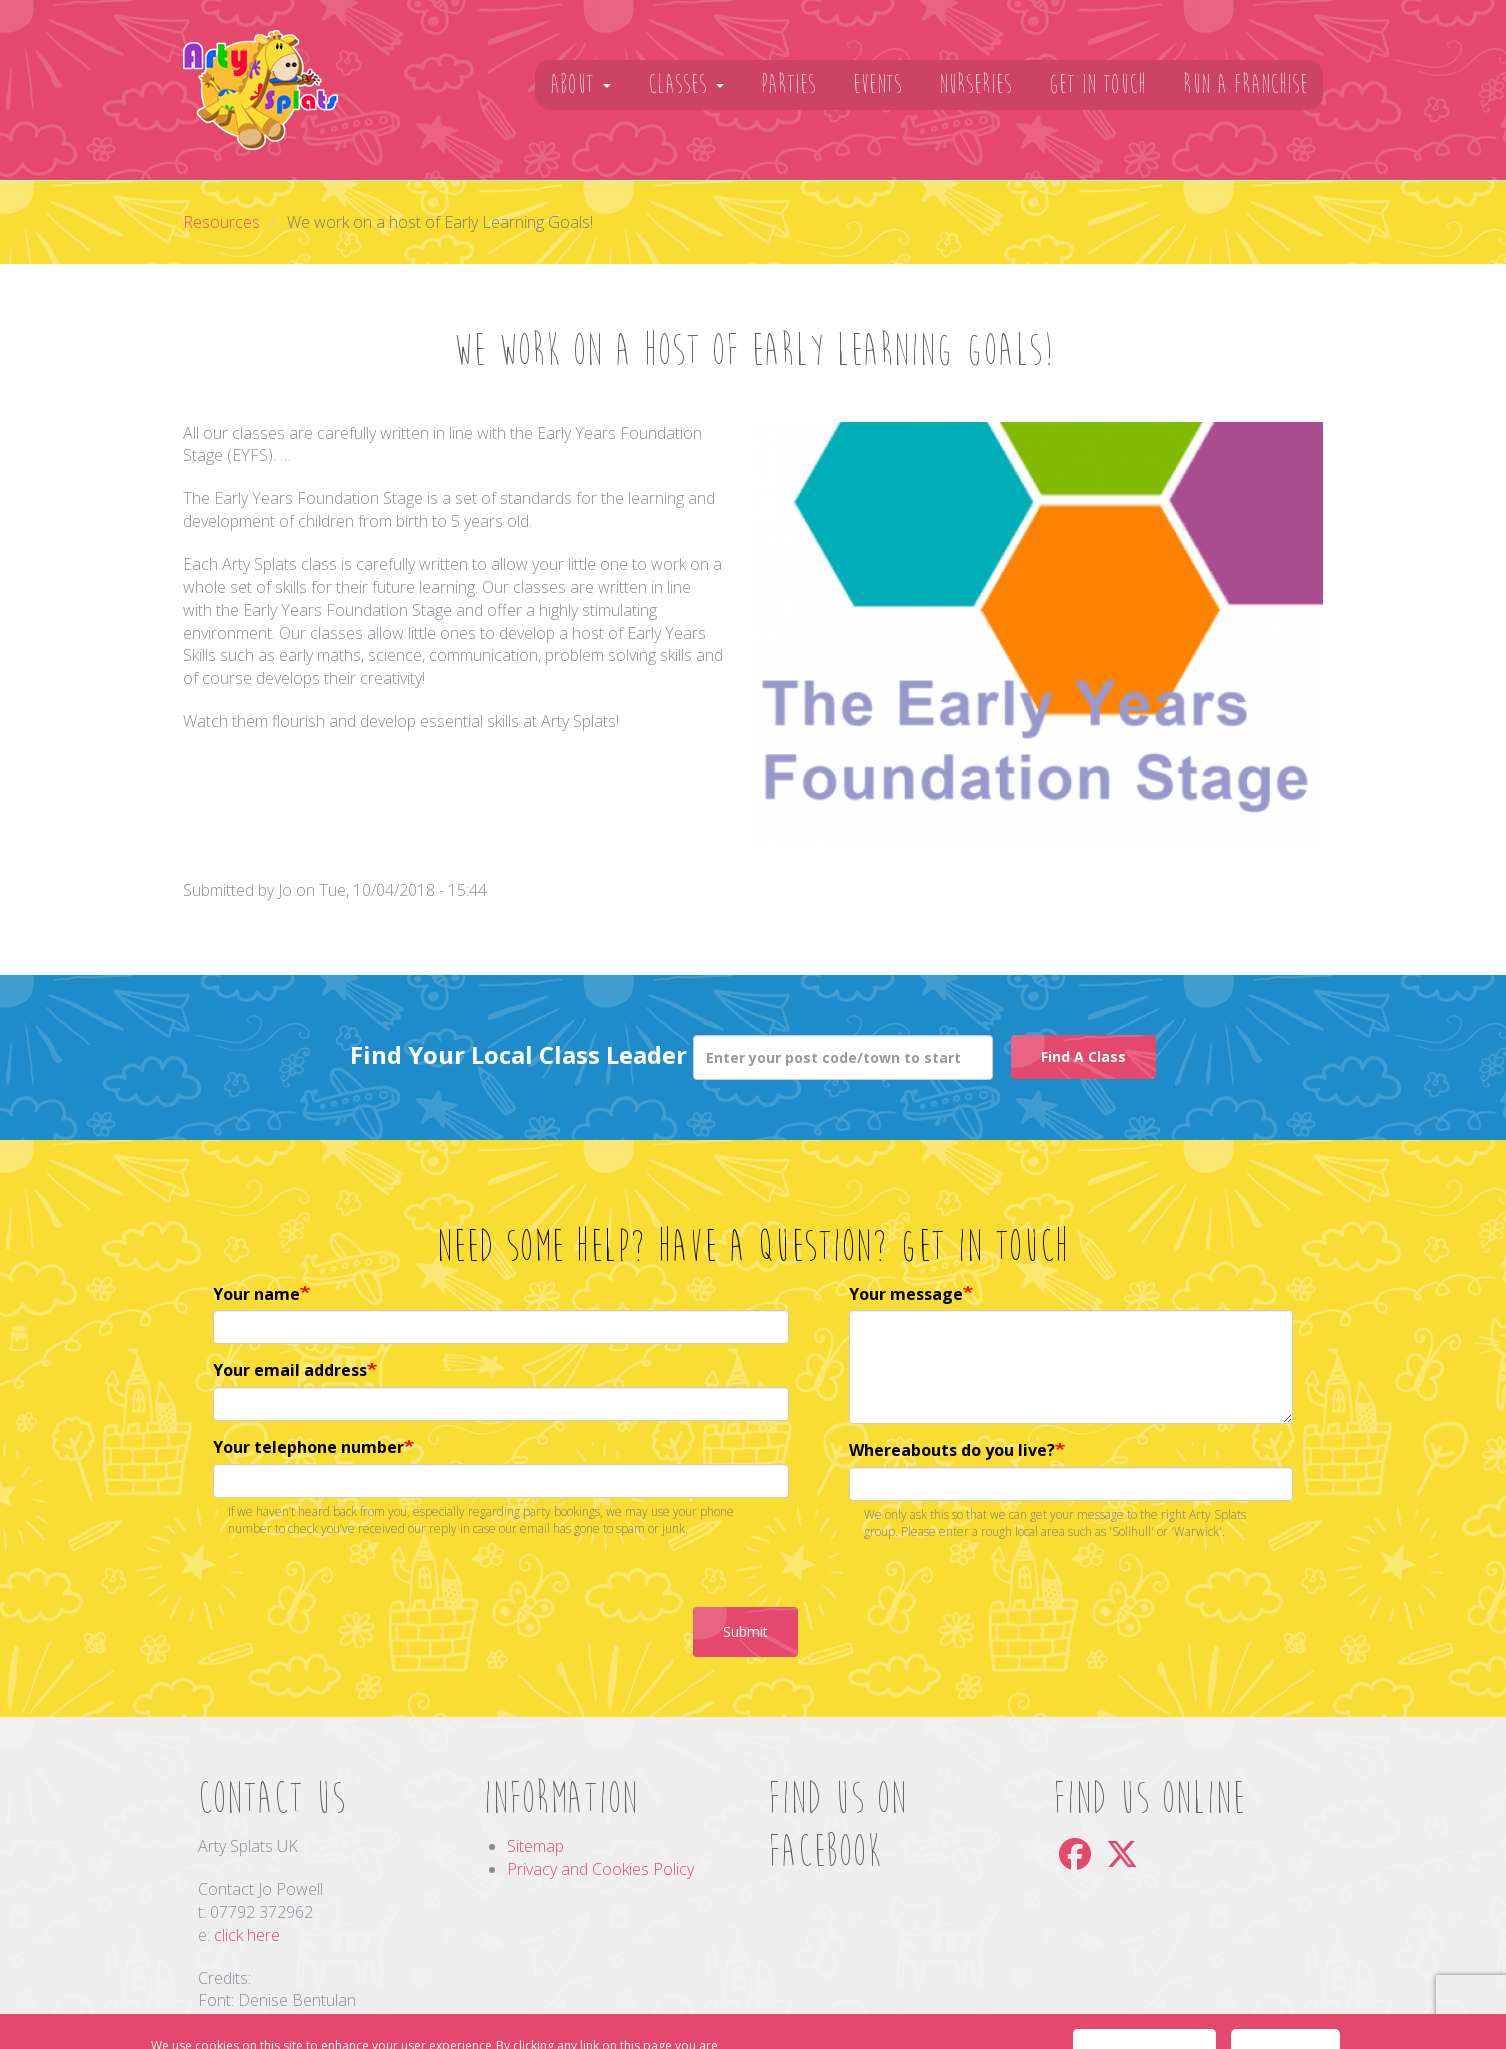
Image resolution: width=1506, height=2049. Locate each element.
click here (247, 1935)
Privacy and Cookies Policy (600, 1869)
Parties (788, 84)
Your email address (290, 1370)
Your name (256, 1294)
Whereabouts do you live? (952, 1450)
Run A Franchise (1245, 84)
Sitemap (535, 1846)
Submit (745, 1631)
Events (877, 84)
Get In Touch (1097, 84)
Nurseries (975, 84)
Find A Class (1083, 1056)
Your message (906, 1294)
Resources (221, 222)
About (580, 84)
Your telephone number (308, 1447)
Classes (686, 84)
